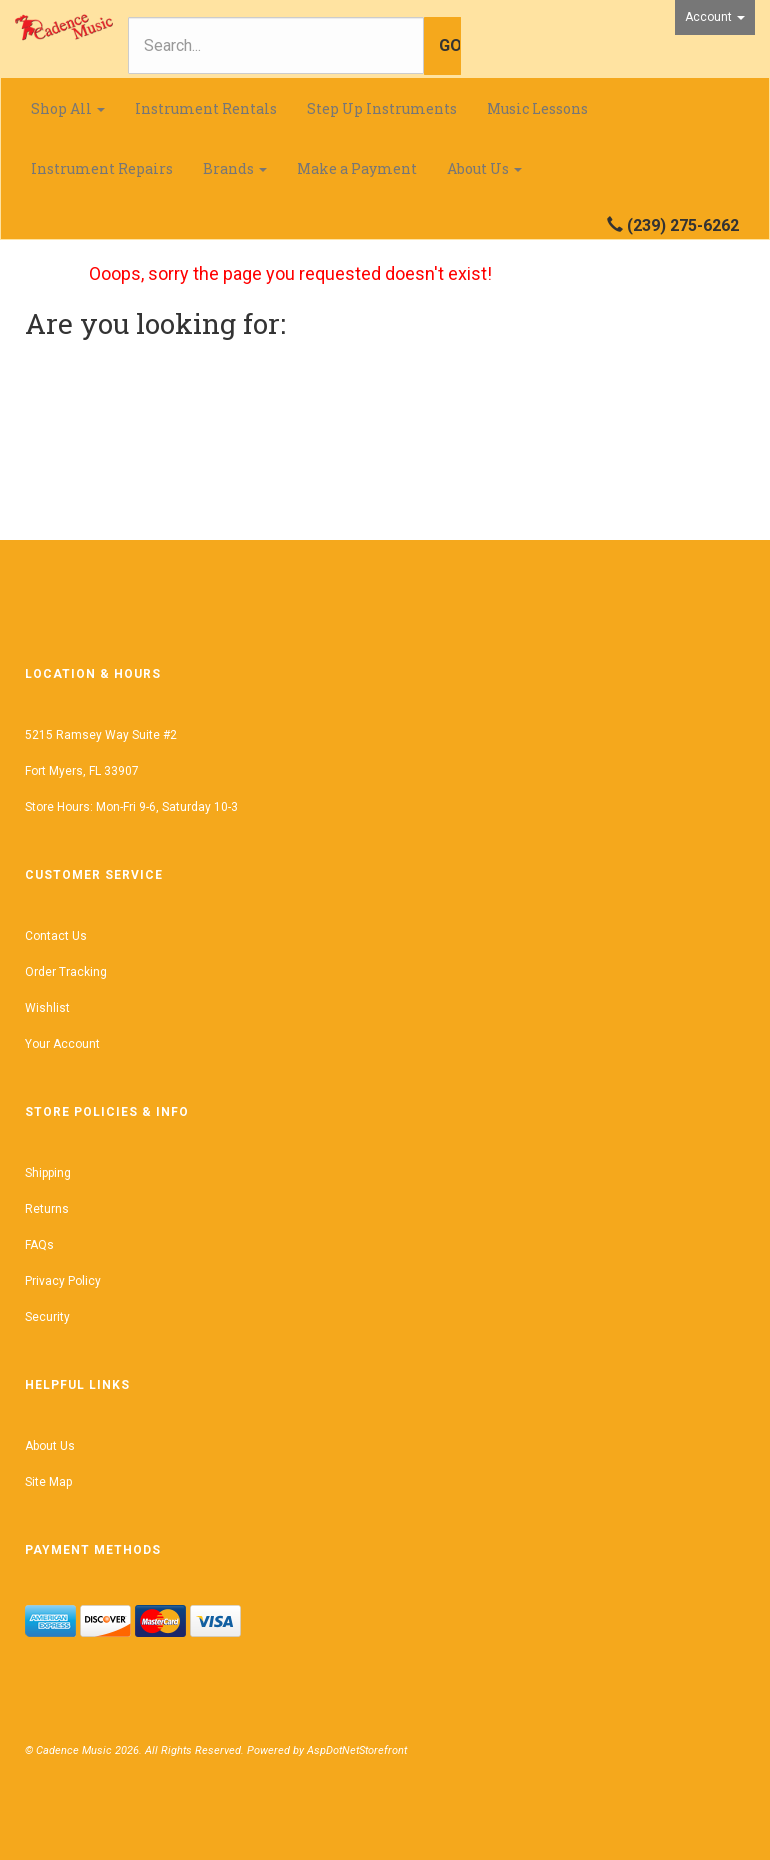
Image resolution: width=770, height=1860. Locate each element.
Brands (235, 168)
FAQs (39, 1245)
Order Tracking (66, 972)
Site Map (48, 1482)
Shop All (68, 108)
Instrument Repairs (102, 168)
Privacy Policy (63, 1281)
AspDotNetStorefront (357, 1750)
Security (47, 1317)
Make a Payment (357, 168)
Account (715, 17)
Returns (47, 1209)
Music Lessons (537, 108)
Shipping (48, 1173)
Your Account (62, 1044)
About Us (484, 168)
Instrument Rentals (206, 108)
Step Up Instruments (382, 108)
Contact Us (56, 936)
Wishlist (47, 1008)
